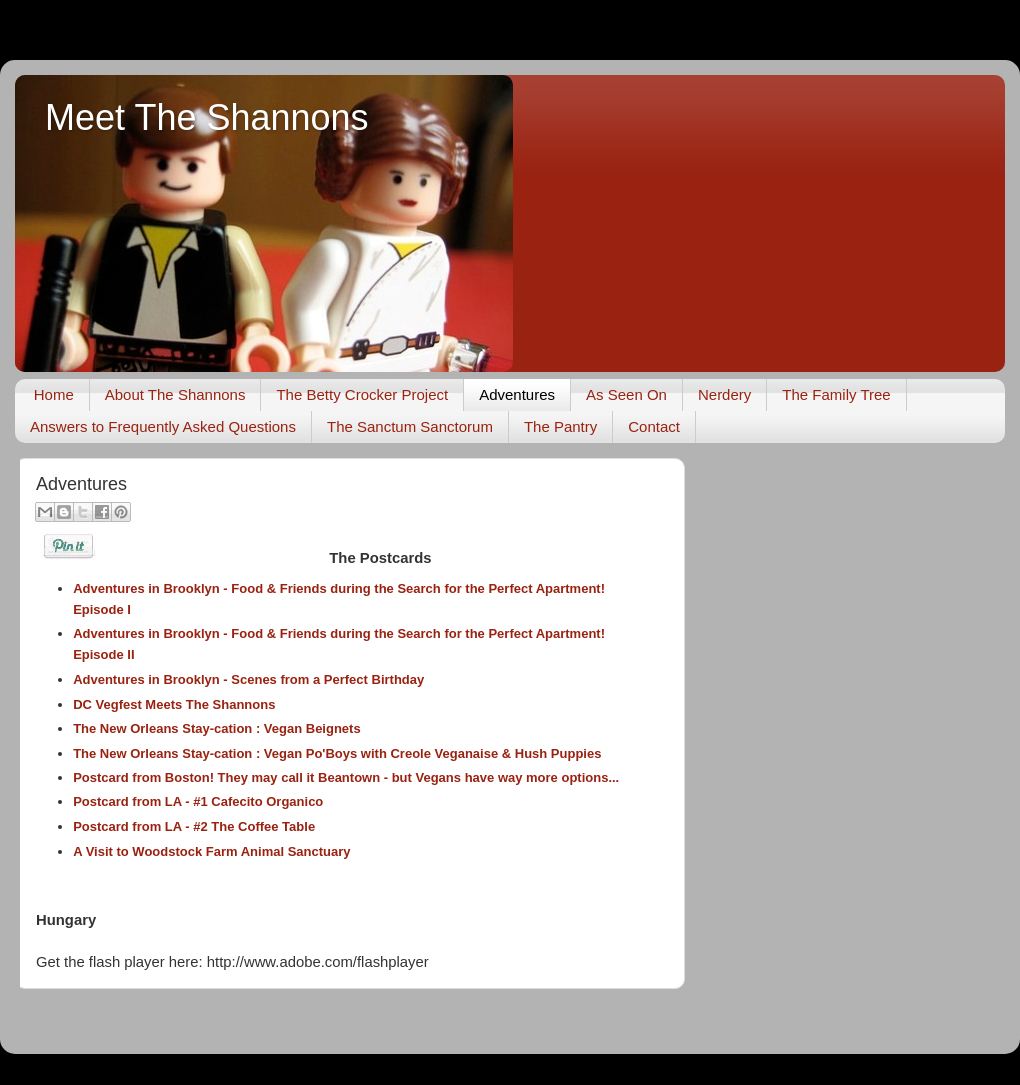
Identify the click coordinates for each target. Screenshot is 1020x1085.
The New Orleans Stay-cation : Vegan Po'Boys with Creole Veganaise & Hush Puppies (337, 753)
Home (54, 394)
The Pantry (560, 426)
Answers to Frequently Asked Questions (163, 426)
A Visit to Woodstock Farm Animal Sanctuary (211, 851)
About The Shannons (175, 394)
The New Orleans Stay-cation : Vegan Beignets (217, 728)
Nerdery (724, 394)
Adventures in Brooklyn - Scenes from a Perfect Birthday (248, 679)
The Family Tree (836, 394)
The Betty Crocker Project (362, 394)
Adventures (517, 394)
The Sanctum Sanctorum (410, 426)
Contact (654, 426)
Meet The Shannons (207, 117)
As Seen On (626, 394)
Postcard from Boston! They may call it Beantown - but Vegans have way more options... (346, 777)
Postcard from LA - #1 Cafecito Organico (198, 801)
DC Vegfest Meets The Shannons (174, 704)
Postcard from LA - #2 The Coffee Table (194, 826)
